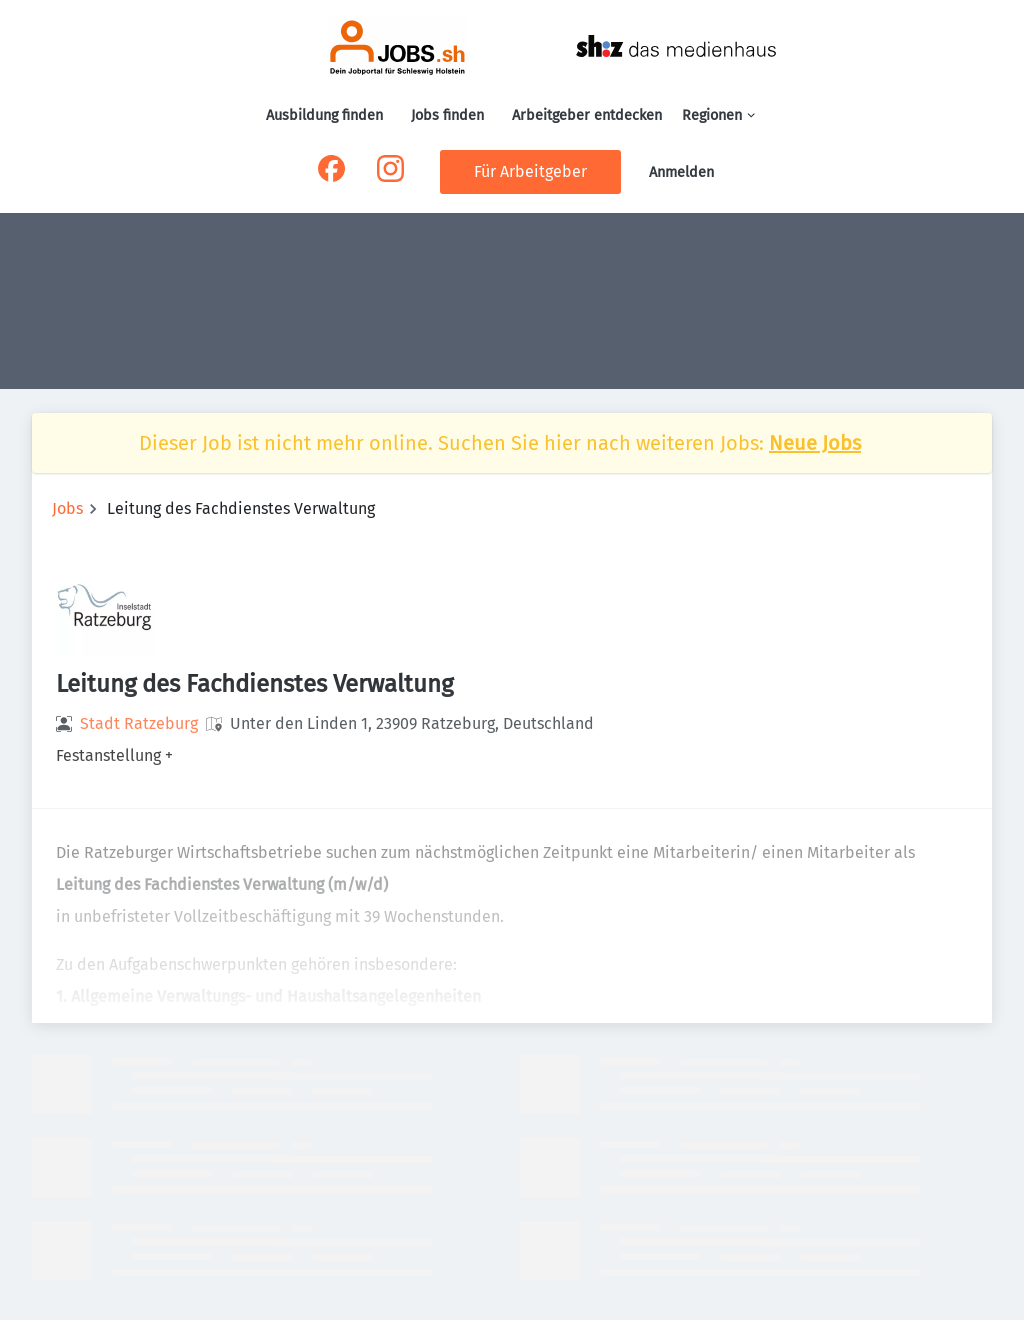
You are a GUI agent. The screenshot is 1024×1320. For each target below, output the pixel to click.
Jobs (67, 508)
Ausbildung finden (324, 115)
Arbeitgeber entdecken (587, 115)
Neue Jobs (815, 443)
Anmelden (681, 172)
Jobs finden (447, 115)
